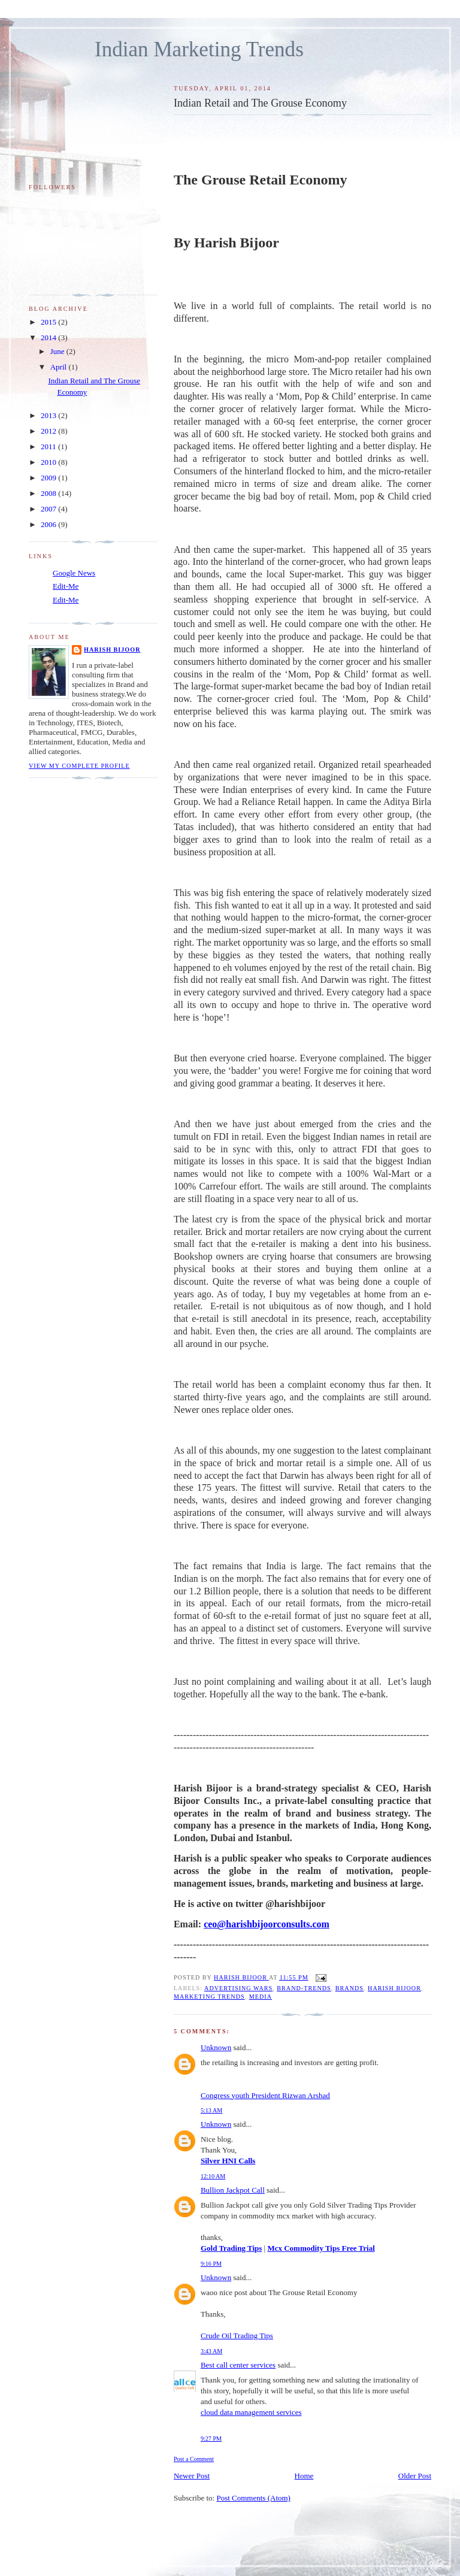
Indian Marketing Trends (199, 49)
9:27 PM (211, 2438)
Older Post (414, 2475)
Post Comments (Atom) (253, 2497)
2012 (49, 430)
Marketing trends (209, 1996)
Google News (74, 572)
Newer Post (192, 2475)
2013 (49, 415)
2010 (49, 462)
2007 (49, 508)
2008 (49, 493)
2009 (49, 477)
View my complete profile (79, 765)
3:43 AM (211, 2351)
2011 (49, 446)
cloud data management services (251, 2412)
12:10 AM (213, 2176)
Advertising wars (238, 1988)
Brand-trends (304, 1988)
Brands (349, 1988)
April (59, 366)
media (260, 1996)
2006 (49, 524)
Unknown (216, 2047)
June (58, 351)
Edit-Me (65, 586)
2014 (49, 337)
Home (304, 2475)
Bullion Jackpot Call (233, 2189)
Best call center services (238, 2364)
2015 (49, 321)
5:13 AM (211, 2110)
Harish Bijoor (394, 1988)
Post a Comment (194, 2459)
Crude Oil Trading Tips (237, 2335)
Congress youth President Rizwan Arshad (265, 2095)
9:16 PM (211, 2263)
